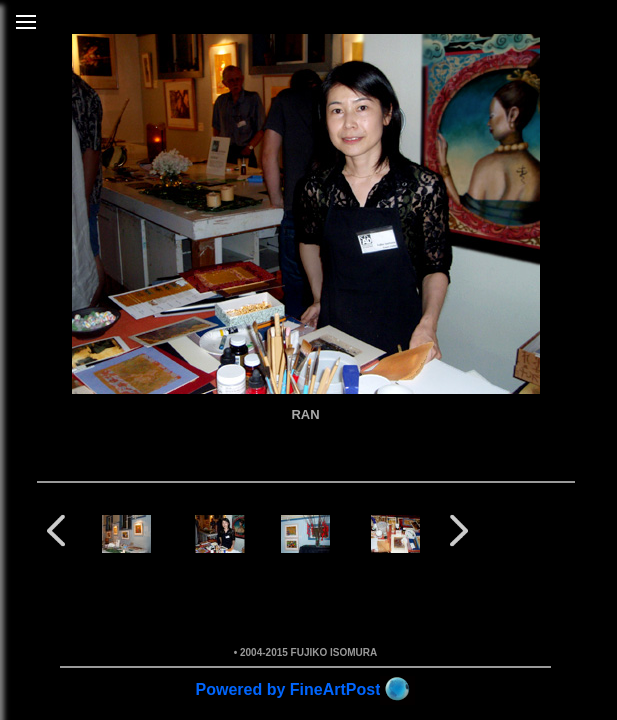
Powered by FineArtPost (288, 689)
